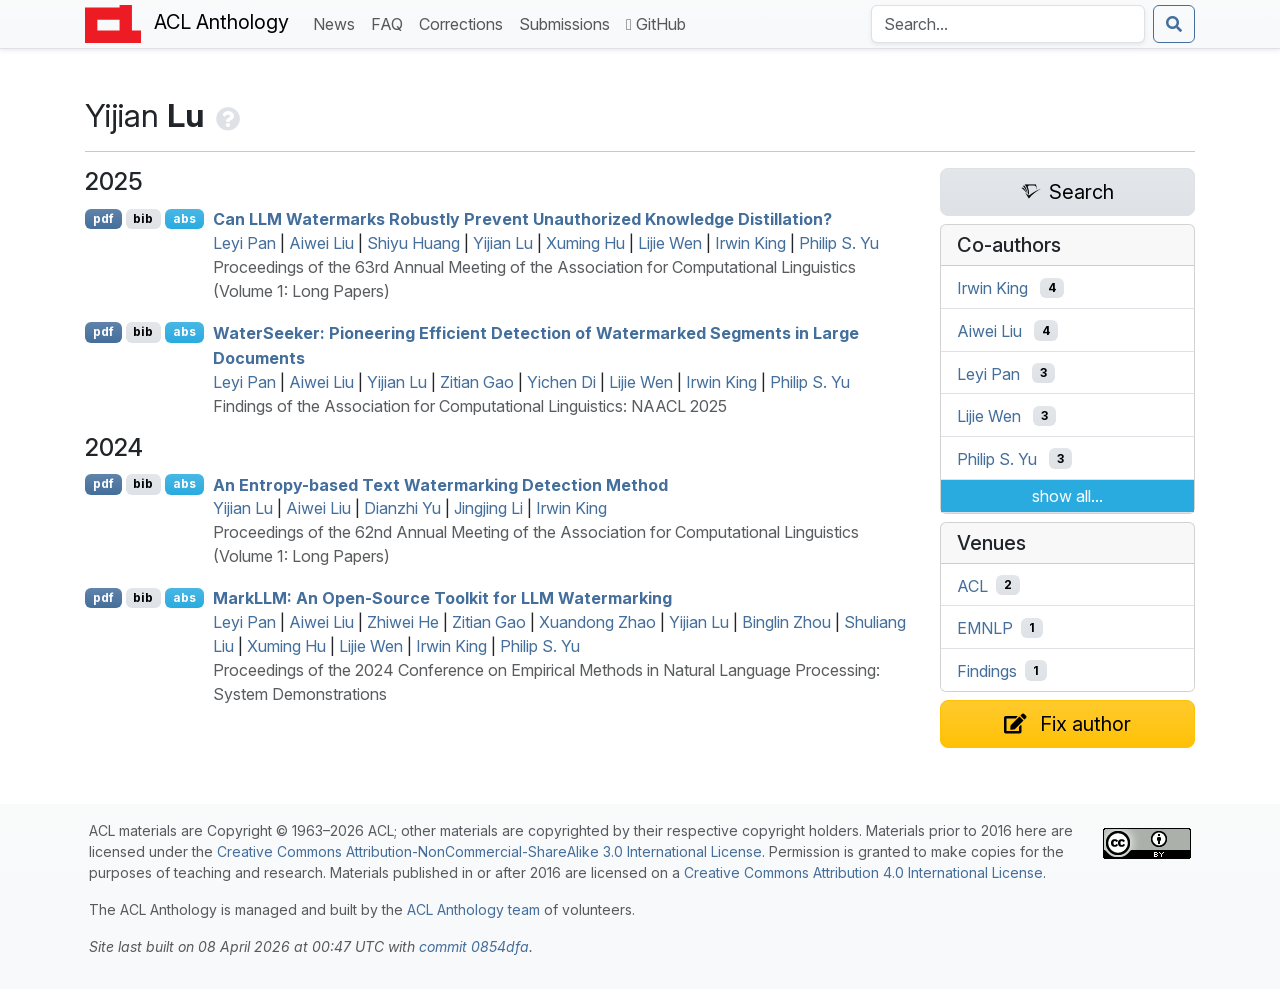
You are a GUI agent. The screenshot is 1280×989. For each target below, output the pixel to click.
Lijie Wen (670, 243)
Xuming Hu (585, 243)
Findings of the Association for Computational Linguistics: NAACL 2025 (470, 406)
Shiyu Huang (413, 243)
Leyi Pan (244, 243)
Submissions (568, 22)
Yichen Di (561, 382)
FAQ (391, 22)
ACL (972, 585)
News (338, 22)
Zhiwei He (403, 622)
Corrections (465, 22)
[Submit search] (1174, 24)
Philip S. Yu (839, 243)
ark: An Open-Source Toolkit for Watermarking (442, 598)
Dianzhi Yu (402, 508)
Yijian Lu (503, 243)
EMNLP (985, 628)
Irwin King (750, 243)
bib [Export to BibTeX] (143, 218)
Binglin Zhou (786, 622)
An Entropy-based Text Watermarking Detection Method (440, 484)
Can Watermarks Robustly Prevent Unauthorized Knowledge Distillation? (522, 219)
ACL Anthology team (473, 909)
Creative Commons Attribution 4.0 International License (863, 872)
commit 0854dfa (474, 946)
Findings (987, 671)
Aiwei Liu (321, 243)
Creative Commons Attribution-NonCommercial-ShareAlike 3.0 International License (489, 851)
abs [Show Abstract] (184, 218)
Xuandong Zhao (597, 622)
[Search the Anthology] (1008, 24)
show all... (1067, 496)
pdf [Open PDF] (103, 218)
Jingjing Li (488, 508)
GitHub (656, 24)
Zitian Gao (477, 382)
